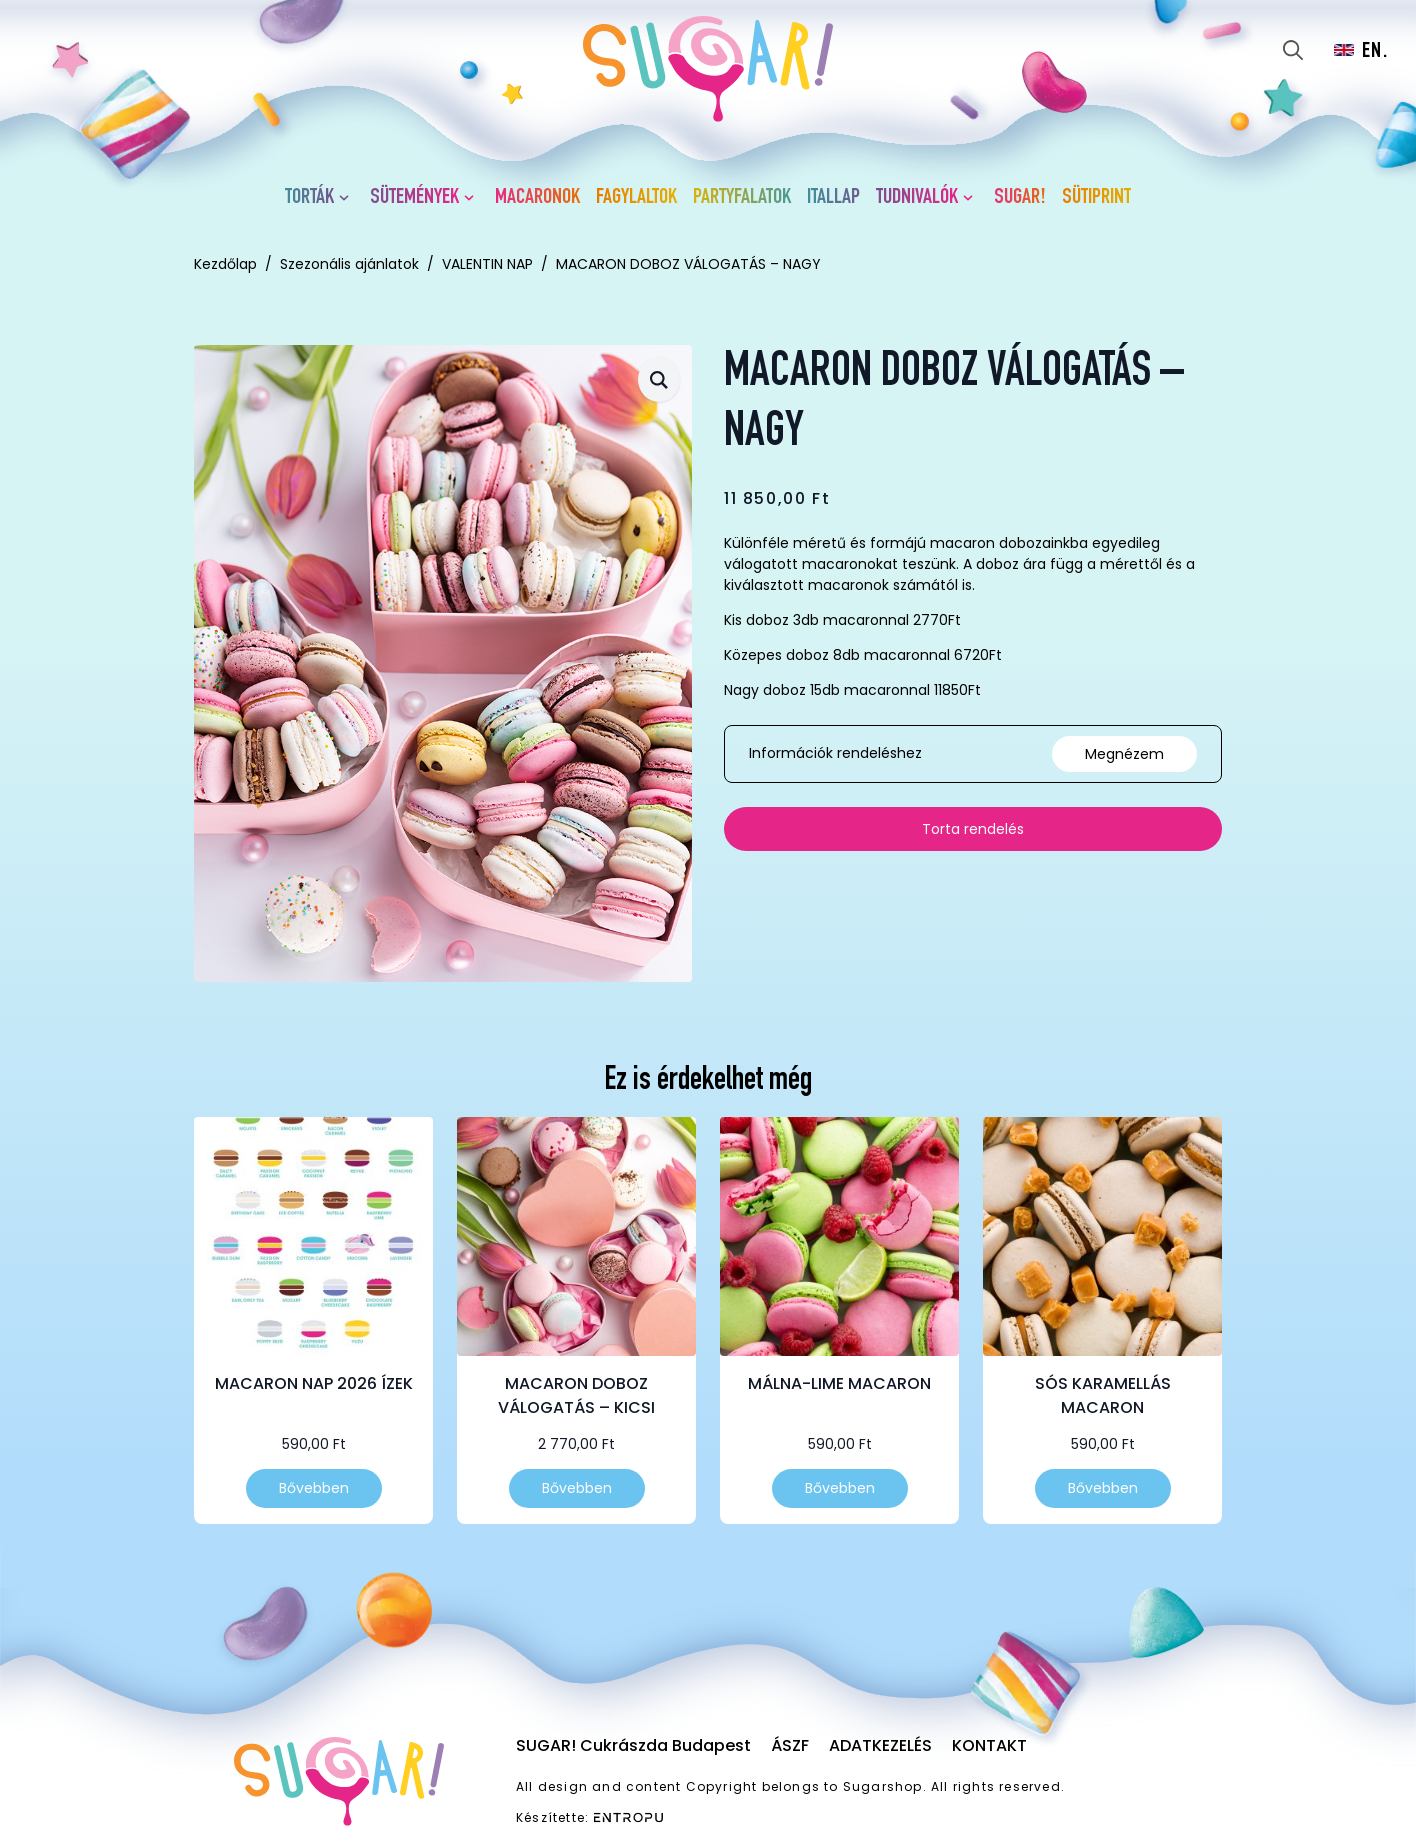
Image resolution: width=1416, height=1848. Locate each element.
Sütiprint (1096, 198)
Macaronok (537, 198)
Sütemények (414, 198)
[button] (659, 379)
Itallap (833, 198)
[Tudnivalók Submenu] (972, 198)
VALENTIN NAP (487, 264)
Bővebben (314, 1488)
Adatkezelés (880, 1745)
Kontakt (989, 1745)
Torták (309, 198)
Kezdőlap (225, 264)
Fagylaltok (636, 198)
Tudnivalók (917, 198)
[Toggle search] (1293, 50)
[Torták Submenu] (348, 198)
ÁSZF (790, 1745)
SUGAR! (1020, 198)
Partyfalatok (742, 198)
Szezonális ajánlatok (349, 264)
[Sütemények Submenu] (473, 198)
